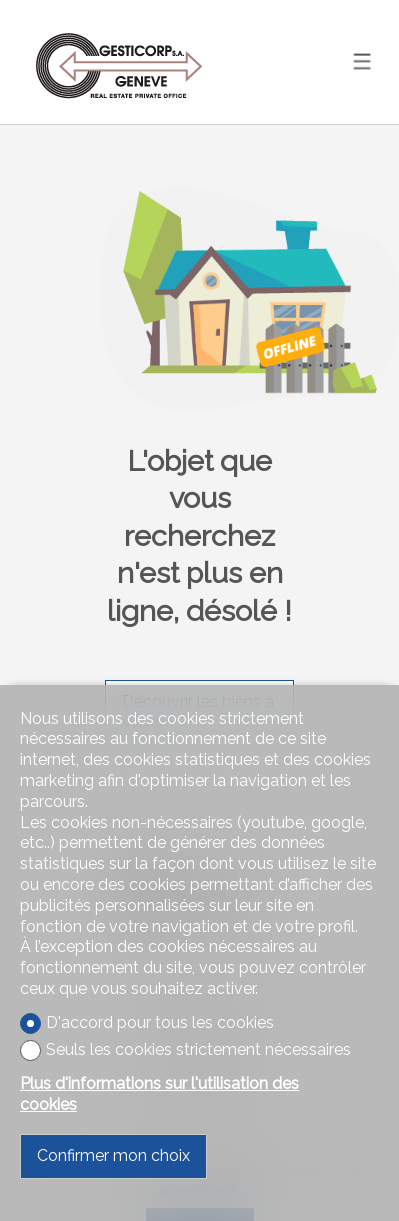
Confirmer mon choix (113, 1155)
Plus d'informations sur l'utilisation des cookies (159, 1094)
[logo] (120, 61)
